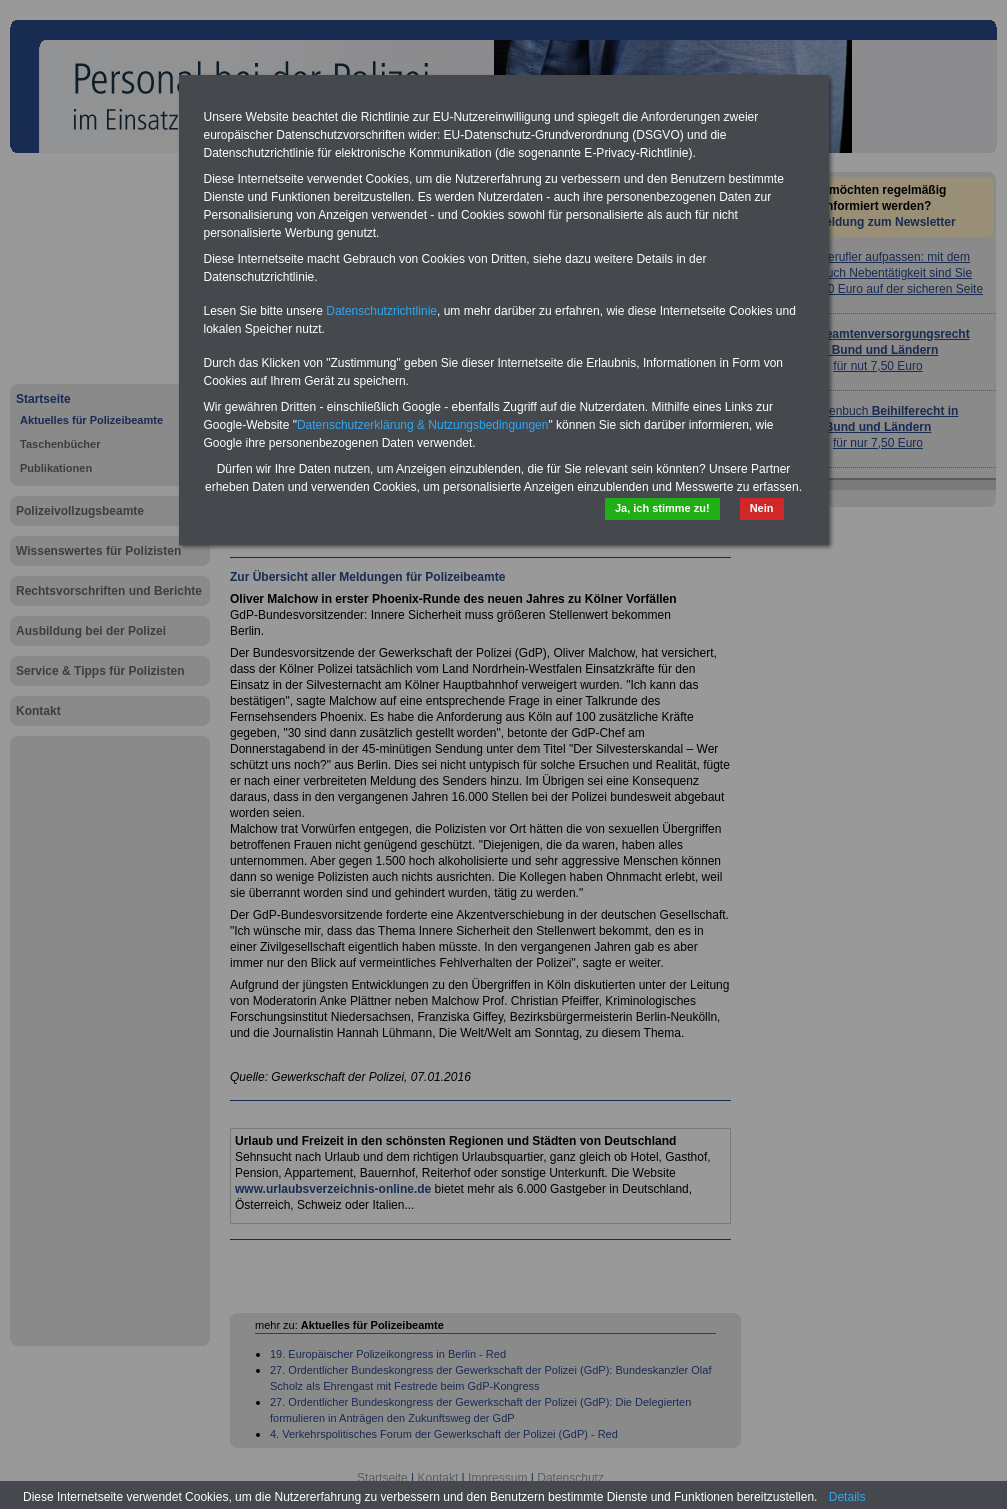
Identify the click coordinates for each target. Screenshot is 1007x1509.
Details (847, 1497)
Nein (762, 508)
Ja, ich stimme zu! (662, 508)
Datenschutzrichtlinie (381, 311)
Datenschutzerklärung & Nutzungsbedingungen (423, 425)
